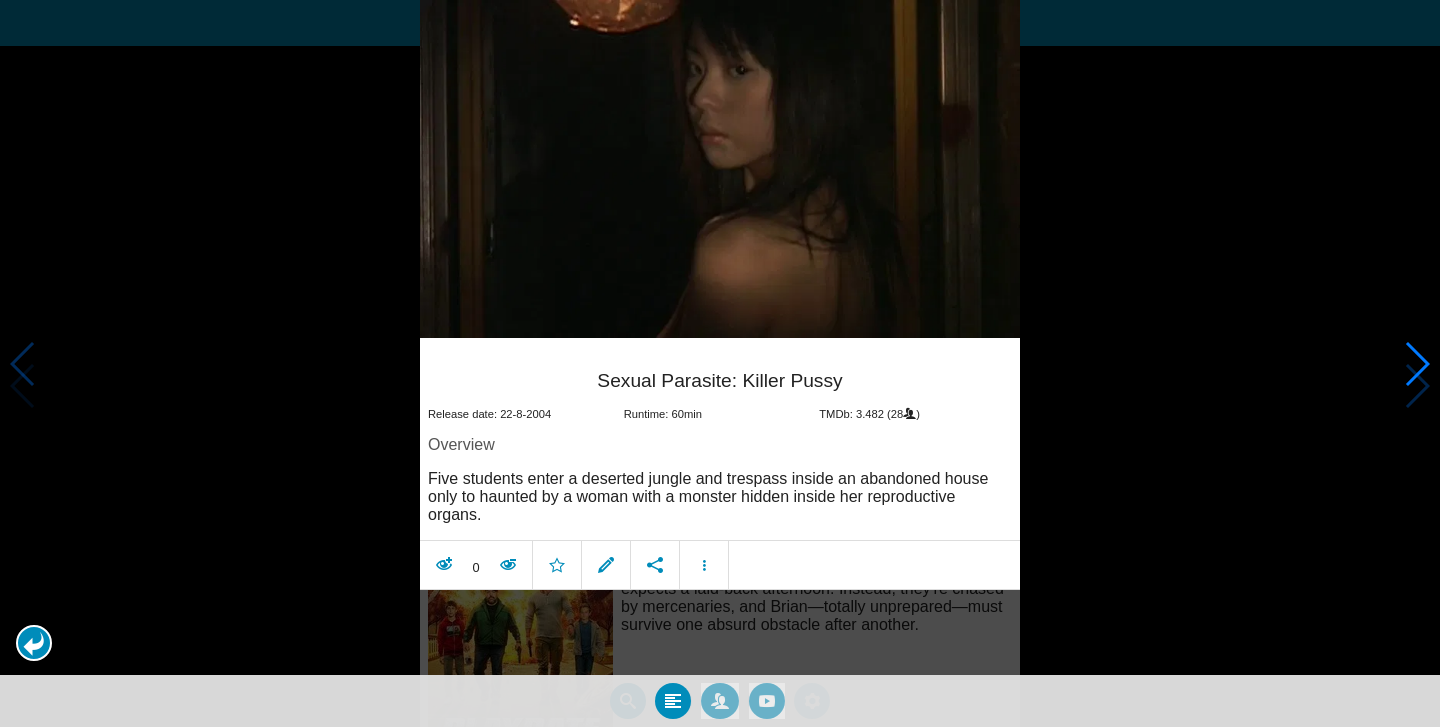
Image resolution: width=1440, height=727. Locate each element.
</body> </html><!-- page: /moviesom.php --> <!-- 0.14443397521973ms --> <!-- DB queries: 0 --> (720, 363)
